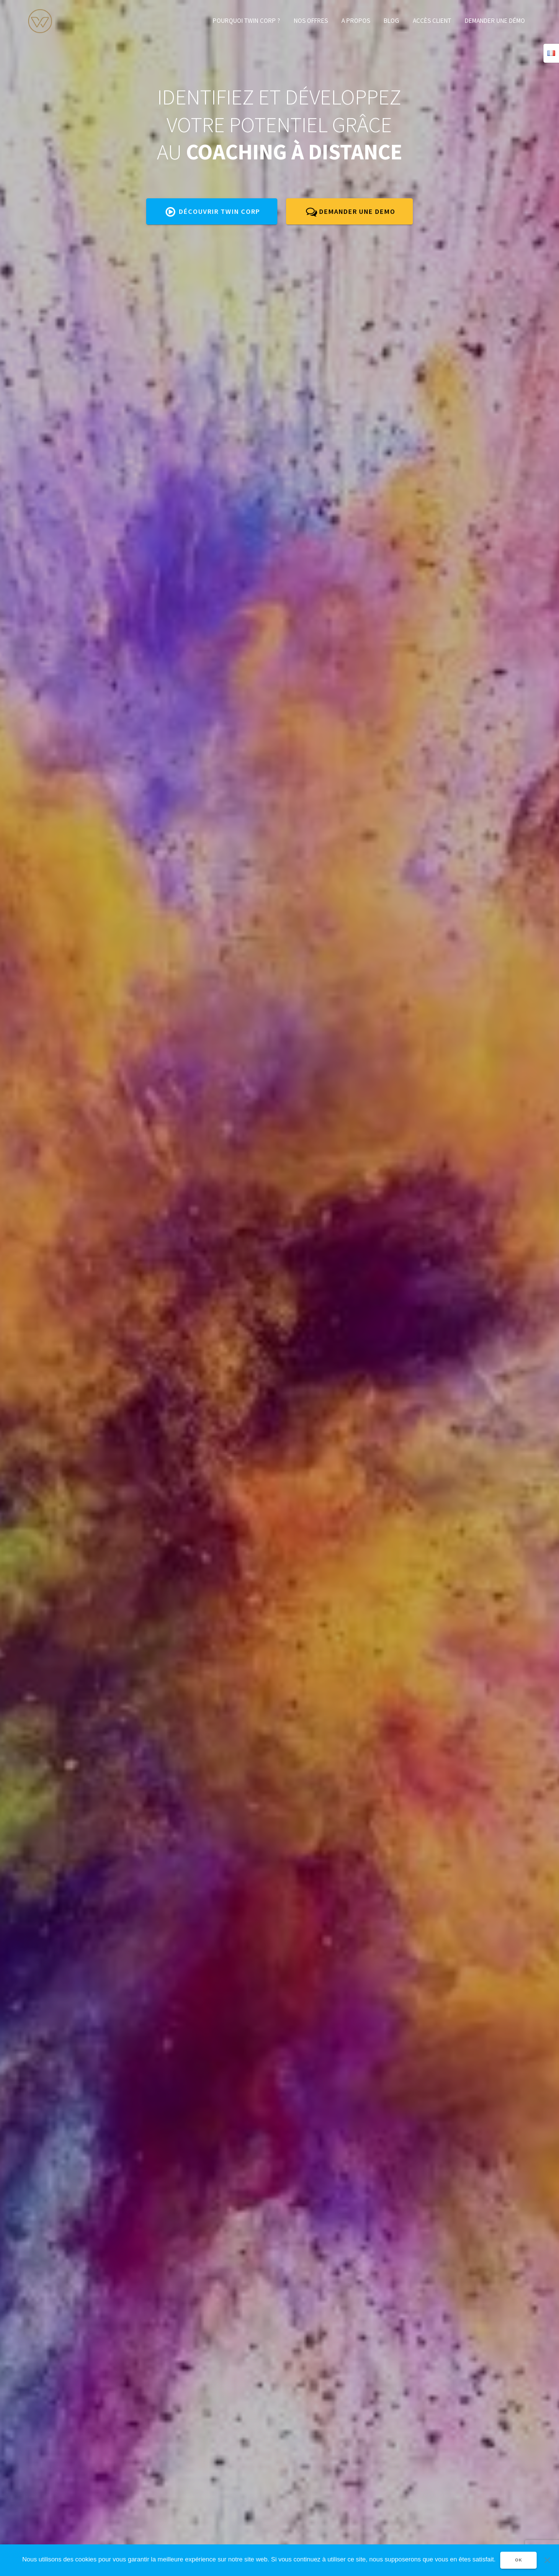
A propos (355, 21)
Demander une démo (495, 21)
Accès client (432, 21)
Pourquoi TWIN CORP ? (246, 21)
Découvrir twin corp (213, 211)
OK (518, 2560)
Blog (391, 21)
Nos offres (311, 21)
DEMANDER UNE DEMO (350, 211)
